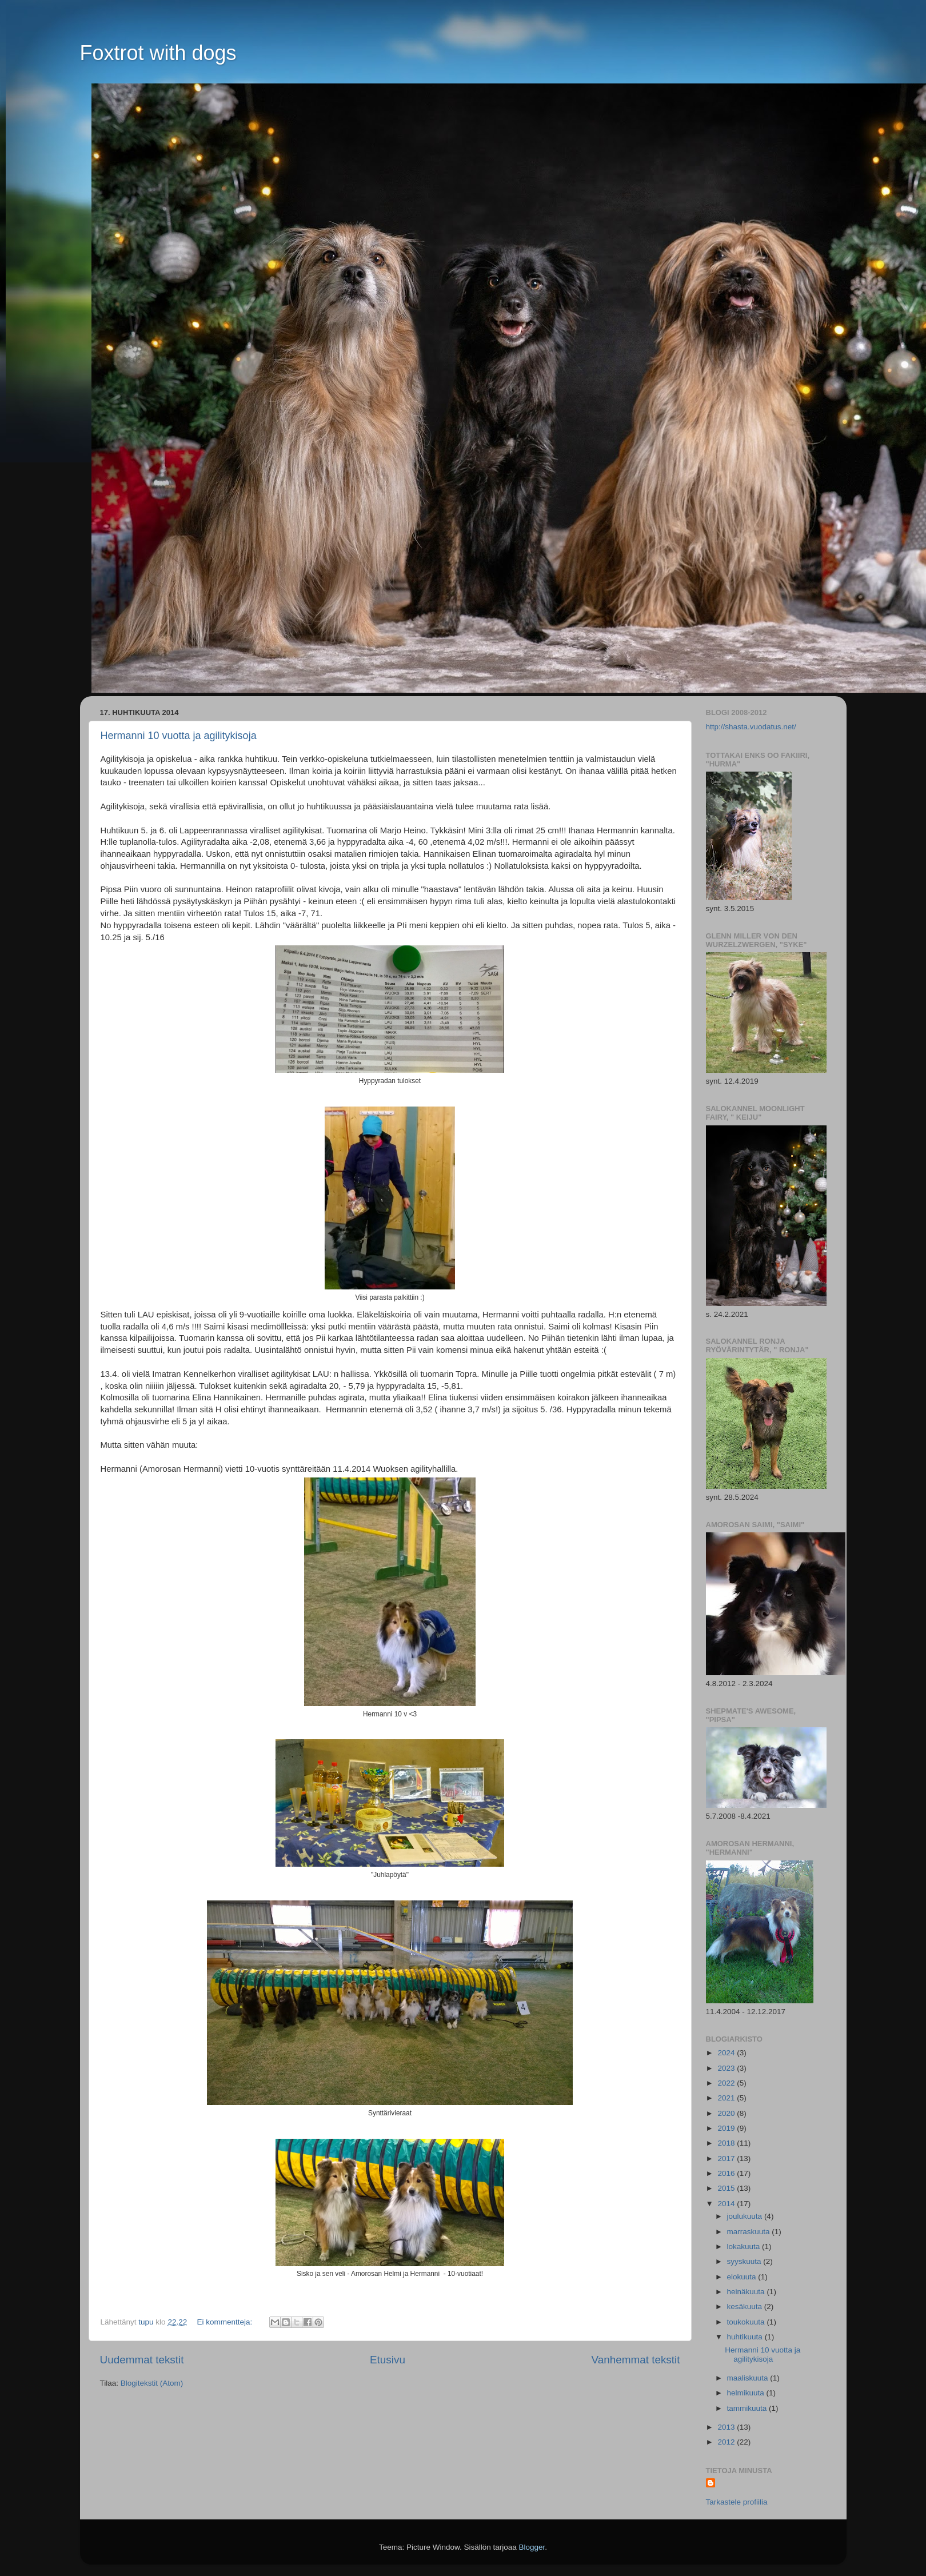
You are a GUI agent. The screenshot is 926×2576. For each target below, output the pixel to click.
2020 (727, 2113)
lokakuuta (745, 2246)
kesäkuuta (745, 2306)
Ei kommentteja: (225, 2322)
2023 (727, 2068)
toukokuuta (747, 2322)
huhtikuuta (746, 2337)
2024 (727, 2052)
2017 (727, 2158)
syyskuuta (745, 2261)
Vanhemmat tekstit (635, 2360)
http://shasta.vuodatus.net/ (751, 726)
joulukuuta (745, 2216)
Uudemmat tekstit (142, 2360)
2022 (727, 2083)
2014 (727, 2203)
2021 (727, 2098)
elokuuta (743, 2277)
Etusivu (387, 2360)
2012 (727, 2442)
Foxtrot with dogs (158, 53)
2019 (727, 2128)
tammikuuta (748, 2408)
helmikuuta (747, 2393)
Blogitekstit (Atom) (152, 2383)
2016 (727, 2173)
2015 (727, 2188)
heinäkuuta (747, 2291)
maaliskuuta (749, 2378)
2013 (727, 2427)
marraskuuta (749, 2231)
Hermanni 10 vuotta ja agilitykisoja (179, 735)
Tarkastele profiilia (737, 2502)
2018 (727, 2143)
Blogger (532, 2547)
